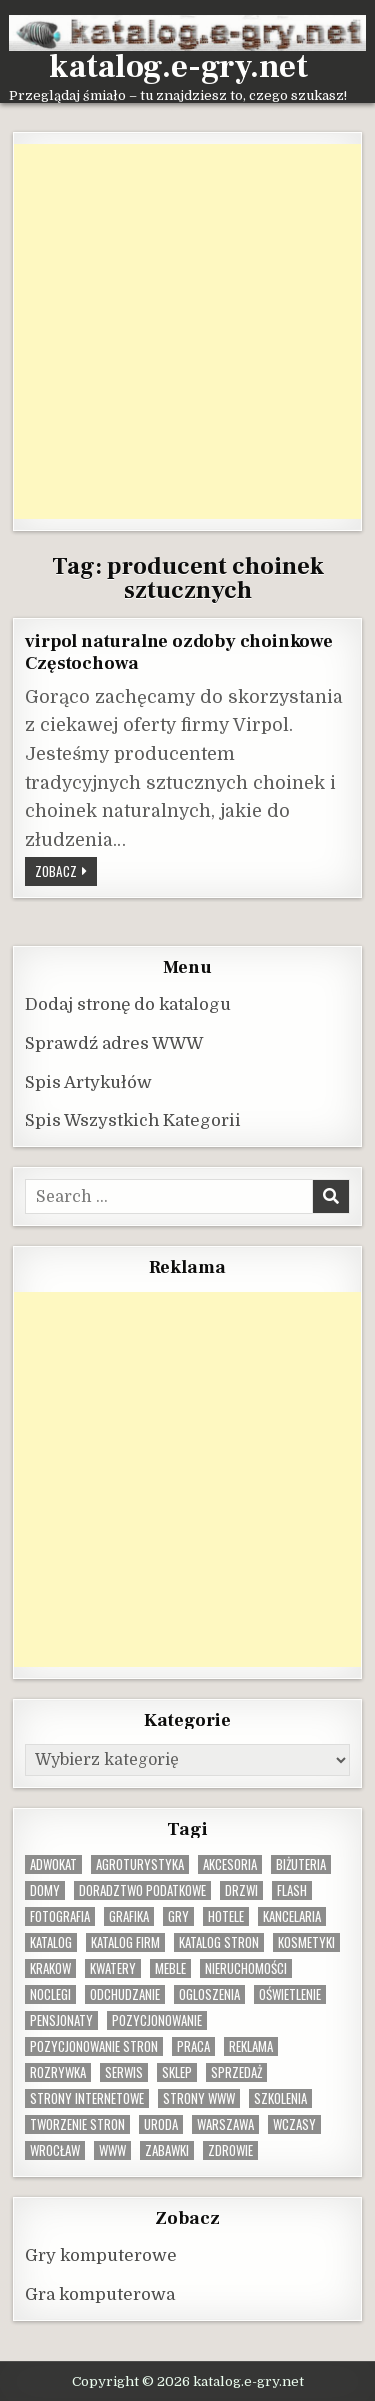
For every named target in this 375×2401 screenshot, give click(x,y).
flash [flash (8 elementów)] (292, 1890)
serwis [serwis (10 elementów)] (124, 2072)
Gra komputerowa (100, 2294)
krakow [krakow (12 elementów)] (50, 1968)
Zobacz (66, 873)
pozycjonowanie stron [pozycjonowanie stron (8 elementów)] (94, 2046)
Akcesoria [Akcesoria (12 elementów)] (230, 1864)
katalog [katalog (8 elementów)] (51, 1942)
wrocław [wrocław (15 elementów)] (55, 2150)
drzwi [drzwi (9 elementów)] (241, 1890)
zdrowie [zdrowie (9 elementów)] (230, 2150)
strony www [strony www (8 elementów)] (199, 2098)
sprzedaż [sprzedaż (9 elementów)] (236, 2072)
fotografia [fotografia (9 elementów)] (60, 1916)
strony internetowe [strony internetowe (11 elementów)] (87, 2098)
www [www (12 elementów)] (112, 2150)
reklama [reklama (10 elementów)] (251, 2046)
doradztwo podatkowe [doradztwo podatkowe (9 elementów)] (142, 1890)
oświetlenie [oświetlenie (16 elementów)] (290, 1994)
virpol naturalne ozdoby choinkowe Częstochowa (178, 652)
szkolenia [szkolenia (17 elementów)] (280, 2098)
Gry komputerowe (101, 2255)
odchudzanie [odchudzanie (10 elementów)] (125, 1994)
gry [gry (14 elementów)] (178, 1916)
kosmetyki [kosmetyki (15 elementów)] (306, 1942)
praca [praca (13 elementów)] (193, 2046)
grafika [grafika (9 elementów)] (129, 1916)
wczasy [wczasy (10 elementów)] (294, 2124)
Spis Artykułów (88, 1082)
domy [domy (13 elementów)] (45, 1890)
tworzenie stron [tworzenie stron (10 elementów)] (77, 2124)
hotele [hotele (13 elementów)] (226, 1916)
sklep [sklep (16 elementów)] (177, 2072)
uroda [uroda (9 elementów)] (161, 2124)
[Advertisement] (187, 331)
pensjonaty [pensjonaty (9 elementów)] (61, 2020)
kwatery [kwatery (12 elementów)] (113, 1968)
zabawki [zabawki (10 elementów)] (167, 2150)
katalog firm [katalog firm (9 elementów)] (125, 1942)
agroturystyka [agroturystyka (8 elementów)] (140, 1864)
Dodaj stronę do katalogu (128, 1004)
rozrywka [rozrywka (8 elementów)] (58, 2072)
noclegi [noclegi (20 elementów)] (50, 1994)
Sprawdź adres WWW (114, 1043)
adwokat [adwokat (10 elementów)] (53, 1864)
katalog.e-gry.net (178, 67)
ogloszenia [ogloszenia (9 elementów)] (209, 1994)
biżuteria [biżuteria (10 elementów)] (301, 1864)
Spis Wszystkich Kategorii (133, 1120)
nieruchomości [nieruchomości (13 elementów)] (246, 1968)
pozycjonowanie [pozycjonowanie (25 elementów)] (157, 2020)
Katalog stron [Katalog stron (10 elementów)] (219, 1942)
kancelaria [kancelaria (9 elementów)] (292, 1916)
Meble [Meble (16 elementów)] (170, 1968)
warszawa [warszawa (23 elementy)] (225, 2124)
